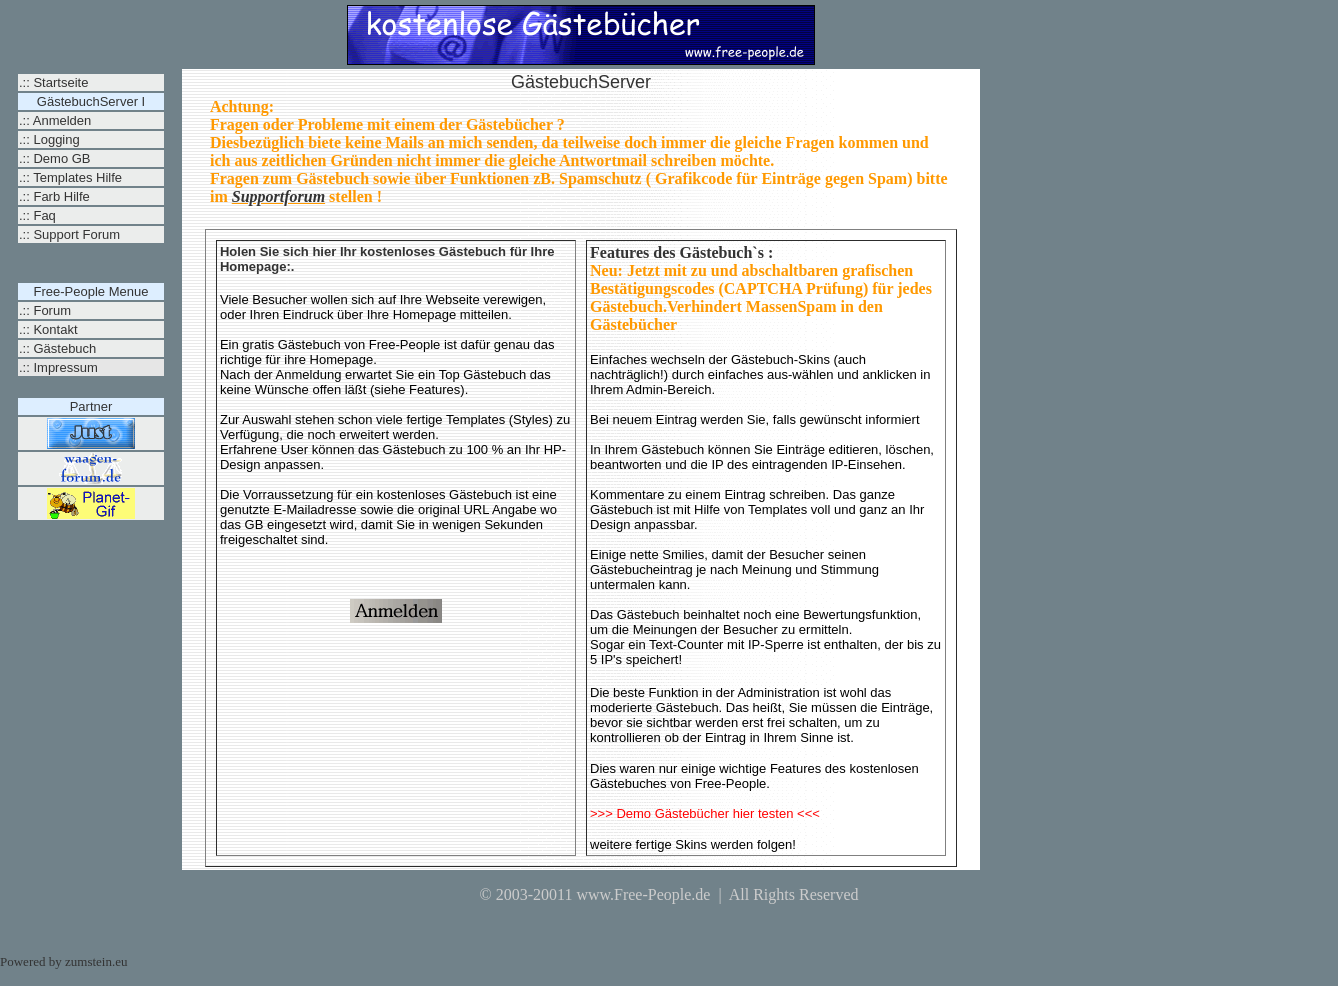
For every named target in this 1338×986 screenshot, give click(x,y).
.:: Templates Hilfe (70, 177)
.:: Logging (49, 139)
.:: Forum (45, 310)
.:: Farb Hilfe (54, 196)
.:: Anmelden (55, 120)
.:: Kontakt (48, 329)
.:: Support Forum (69, 234)
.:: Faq (37, 215)
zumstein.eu (96, 961)
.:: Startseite (53, 82)
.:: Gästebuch (57, 348)
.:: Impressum (58, 367)
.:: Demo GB (55, 158)
